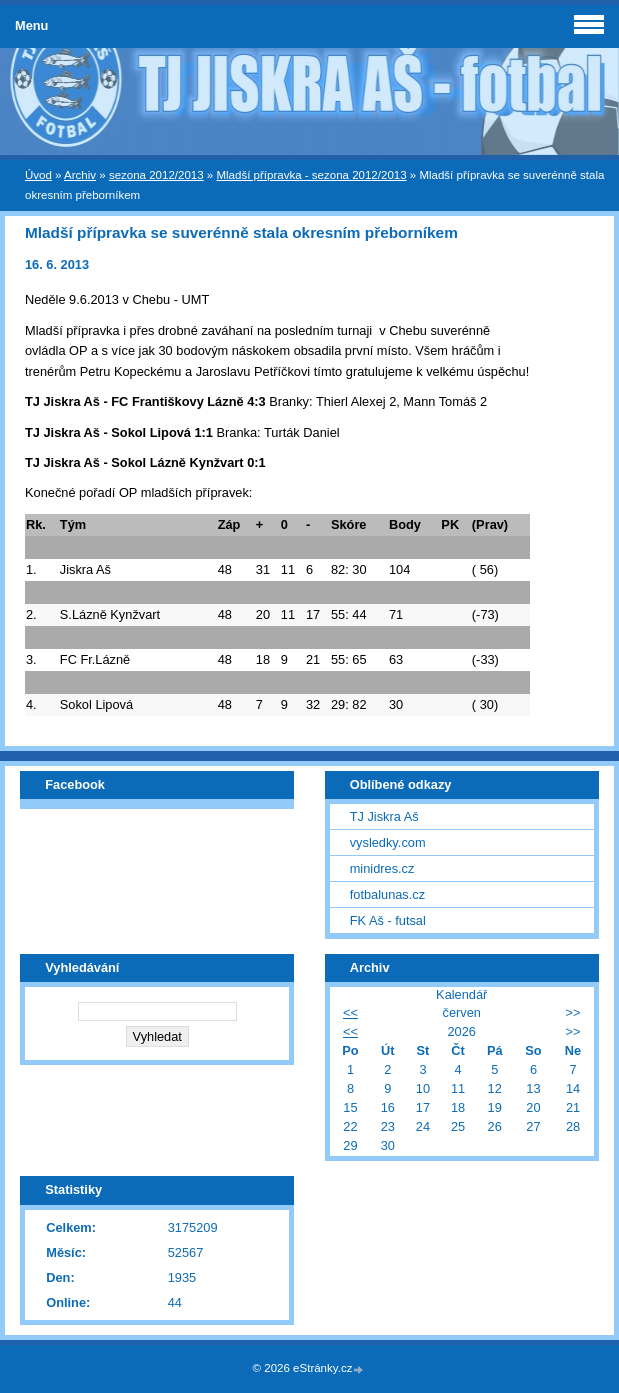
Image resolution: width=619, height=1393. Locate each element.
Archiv (80, 175)
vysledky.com (388, 842)
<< (350, 1012)
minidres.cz (382, 868)
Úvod (38, 175)
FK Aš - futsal (388, 920)
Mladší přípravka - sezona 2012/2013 (311, 175)
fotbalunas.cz (387, 894)
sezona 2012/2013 (156, 175)
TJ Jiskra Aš (384, 816)
